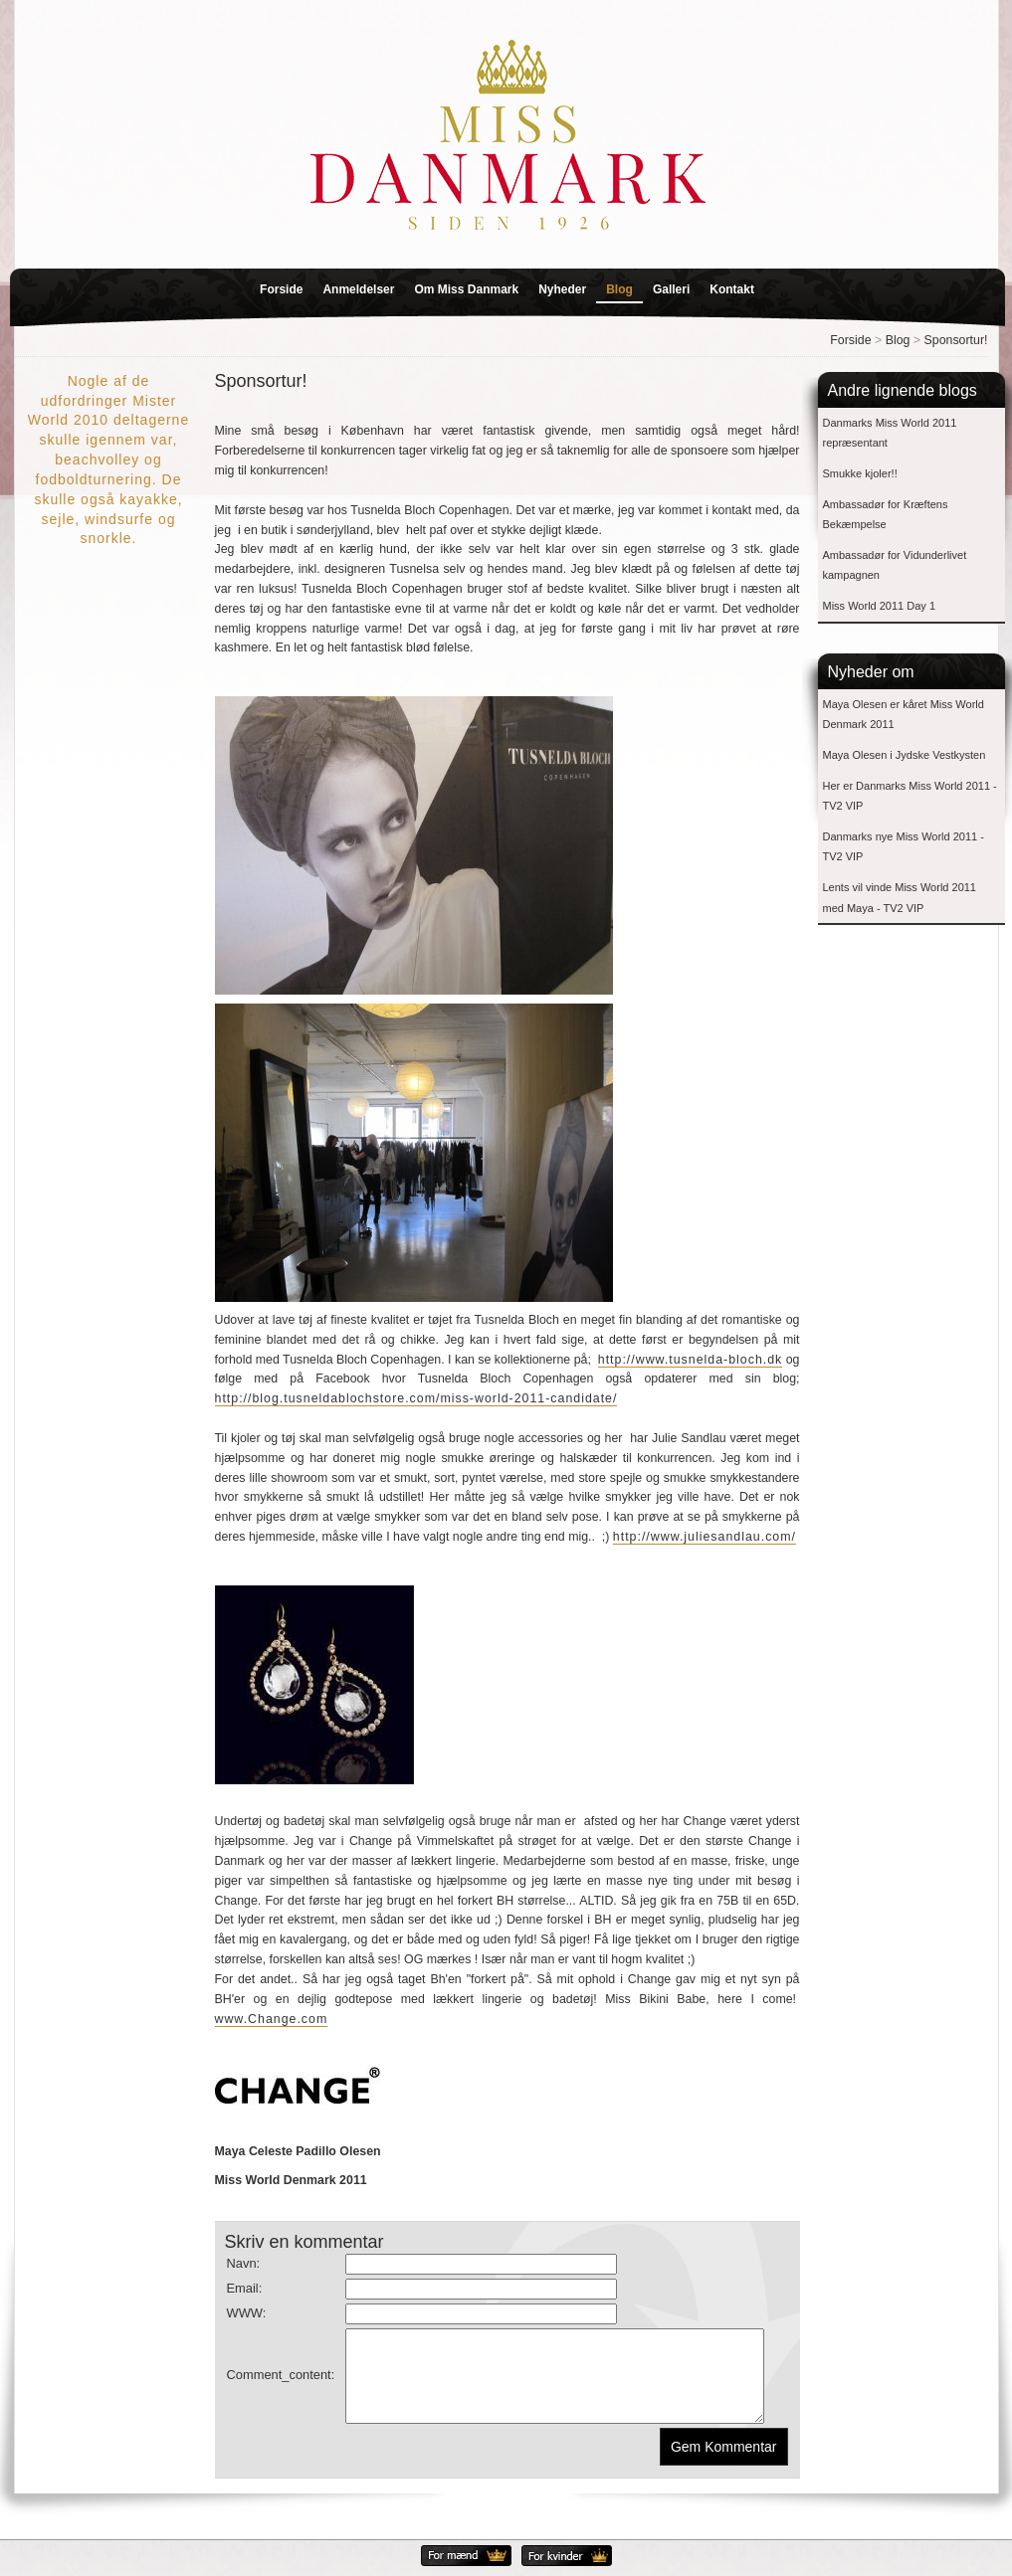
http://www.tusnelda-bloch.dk (690, 1360)
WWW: (247, 2312)
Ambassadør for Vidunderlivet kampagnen (895, 565)
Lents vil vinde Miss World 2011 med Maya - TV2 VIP (899, 897)
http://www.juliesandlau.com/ (704, 1537)
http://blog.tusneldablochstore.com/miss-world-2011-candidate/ (416, 1398)
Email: (245, 2288)
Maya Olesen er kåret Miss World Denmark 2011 (903, 714)
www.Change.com (271, 2019)
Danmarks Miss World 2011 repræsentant (890, 433)
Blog (619, 289)
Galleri (671, 289)
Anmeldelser (358, 289)
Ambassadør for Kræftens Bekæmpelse (885, 514)
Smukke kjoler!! (860, 473)
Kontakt (731, 289)
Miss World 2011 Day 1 (879, 606)
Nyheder (562, 289)
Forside (281, 289)
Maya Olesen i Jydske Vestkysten (904, 755)
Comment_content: (281, 2383)
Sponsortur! (956, 340)
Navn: (244, 2263)
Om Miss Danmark (466, 289)
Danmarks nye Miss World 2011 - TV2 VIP (903, 846)
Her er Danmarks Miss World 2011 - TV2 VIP (910, 796)
